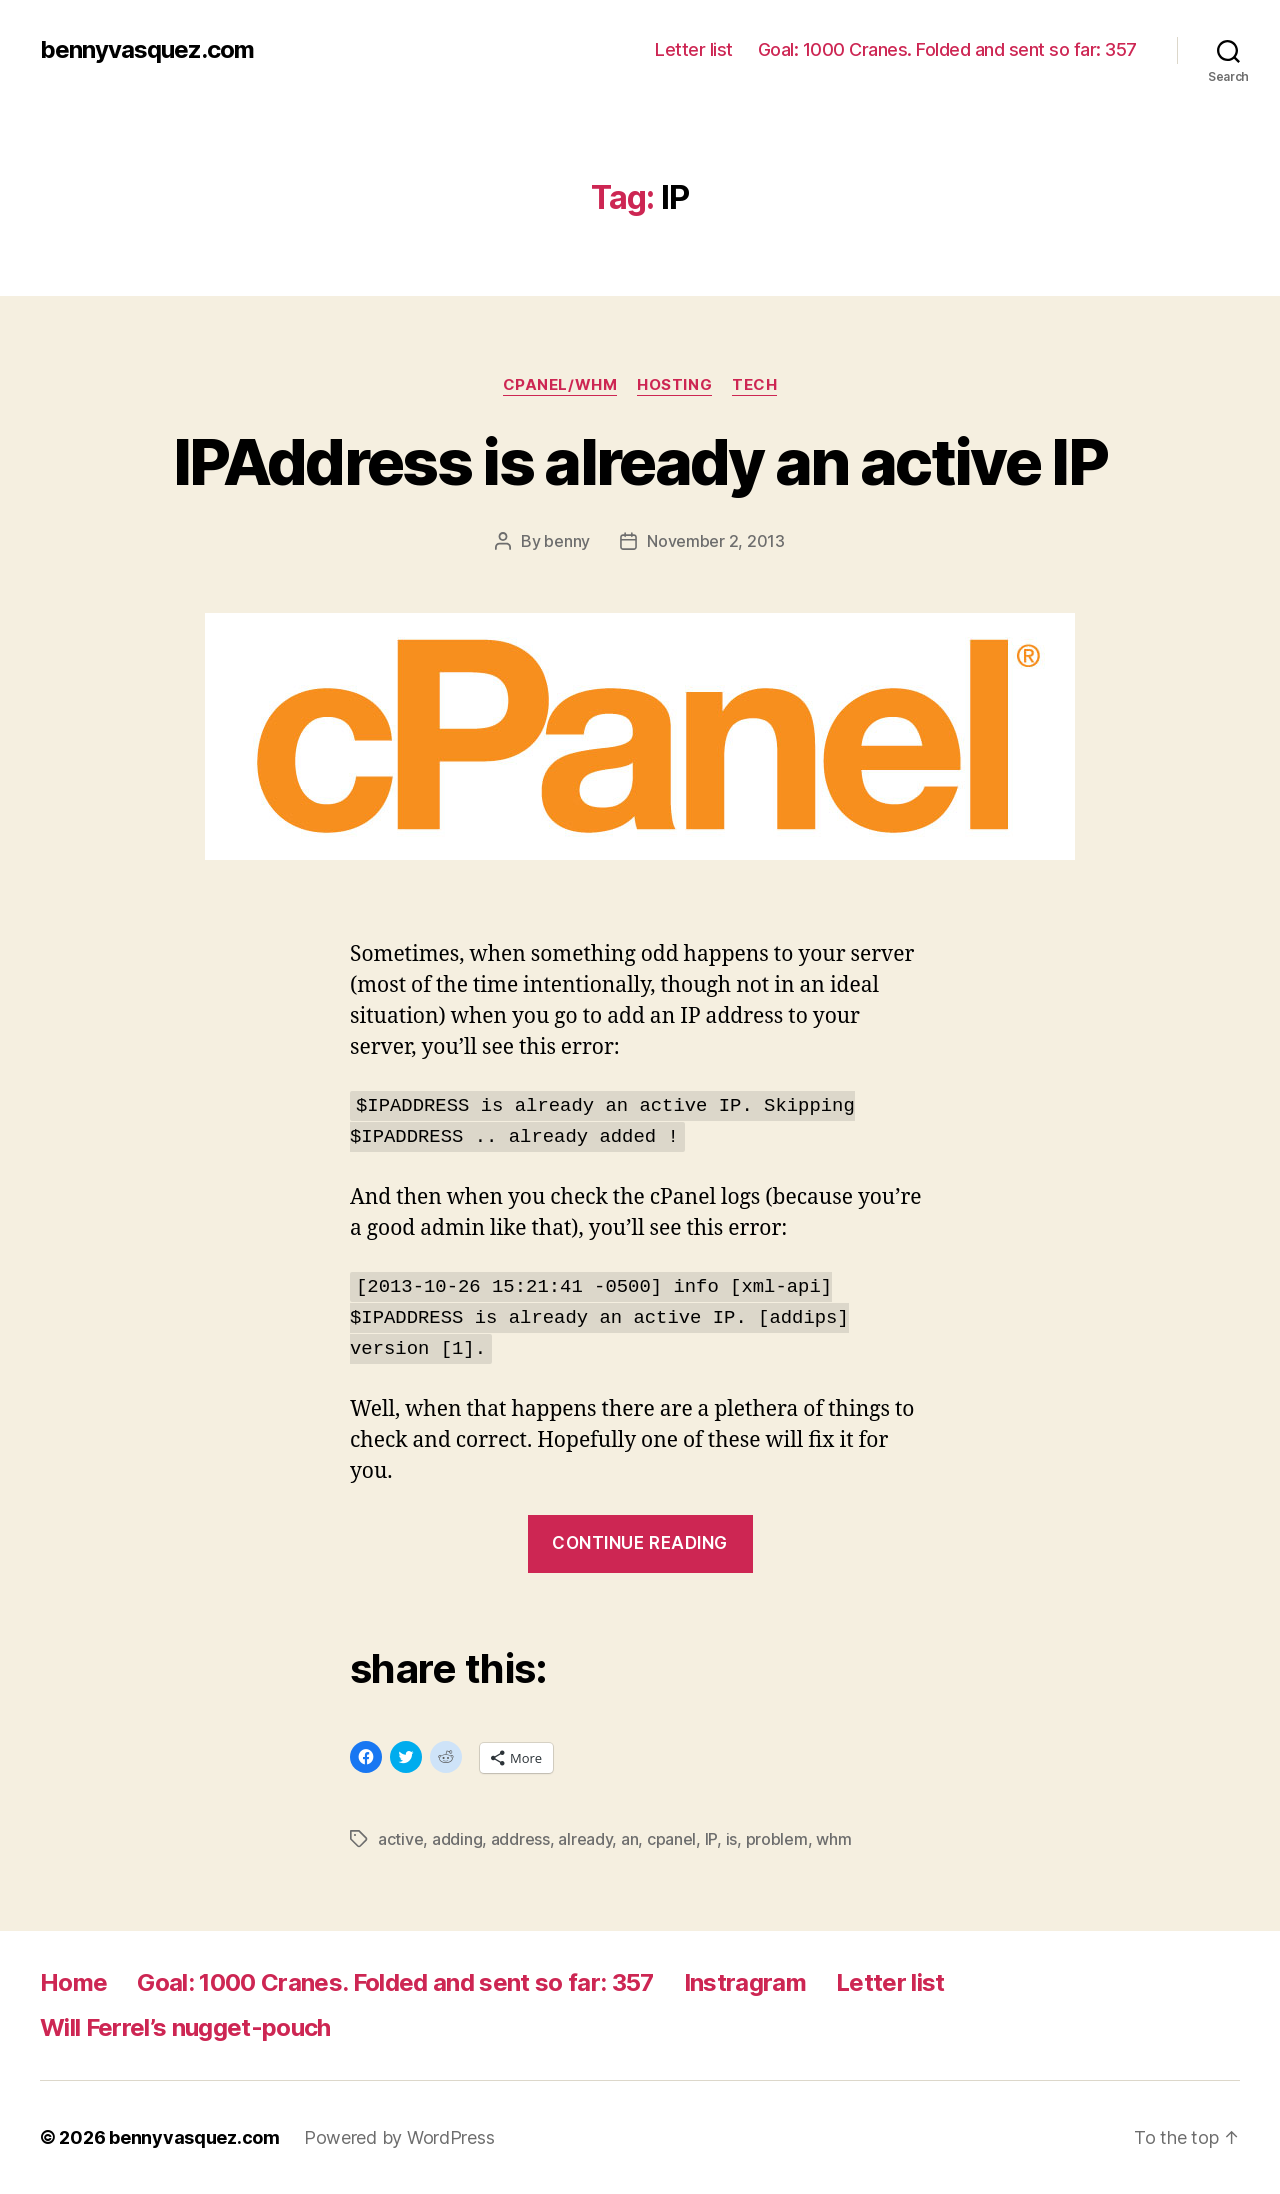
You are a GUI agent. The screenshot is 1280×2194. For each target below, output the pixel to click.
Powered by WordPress (399, 2137)
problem (777, 1839)
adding (457, 1839)
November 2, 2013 (716, 541)
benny (567, 541)
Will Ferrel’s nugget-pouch (185, 2027)
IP (711, 1839)
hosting (674, 385)
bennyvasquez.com (147, 50)
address (520, 1839)
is (731, 1839)
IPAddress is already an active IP (640, 461)
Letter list (694, 49)
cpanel (671, 1839)
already (585, 1839)
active (400, 1839)
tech (754, 385)
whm (833, 1839)
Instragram (745, 1982)
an (629, 1839)
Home (73, 1982)
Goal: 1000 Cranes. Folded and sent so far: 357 (947, 49)
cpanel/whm (560, 385)
